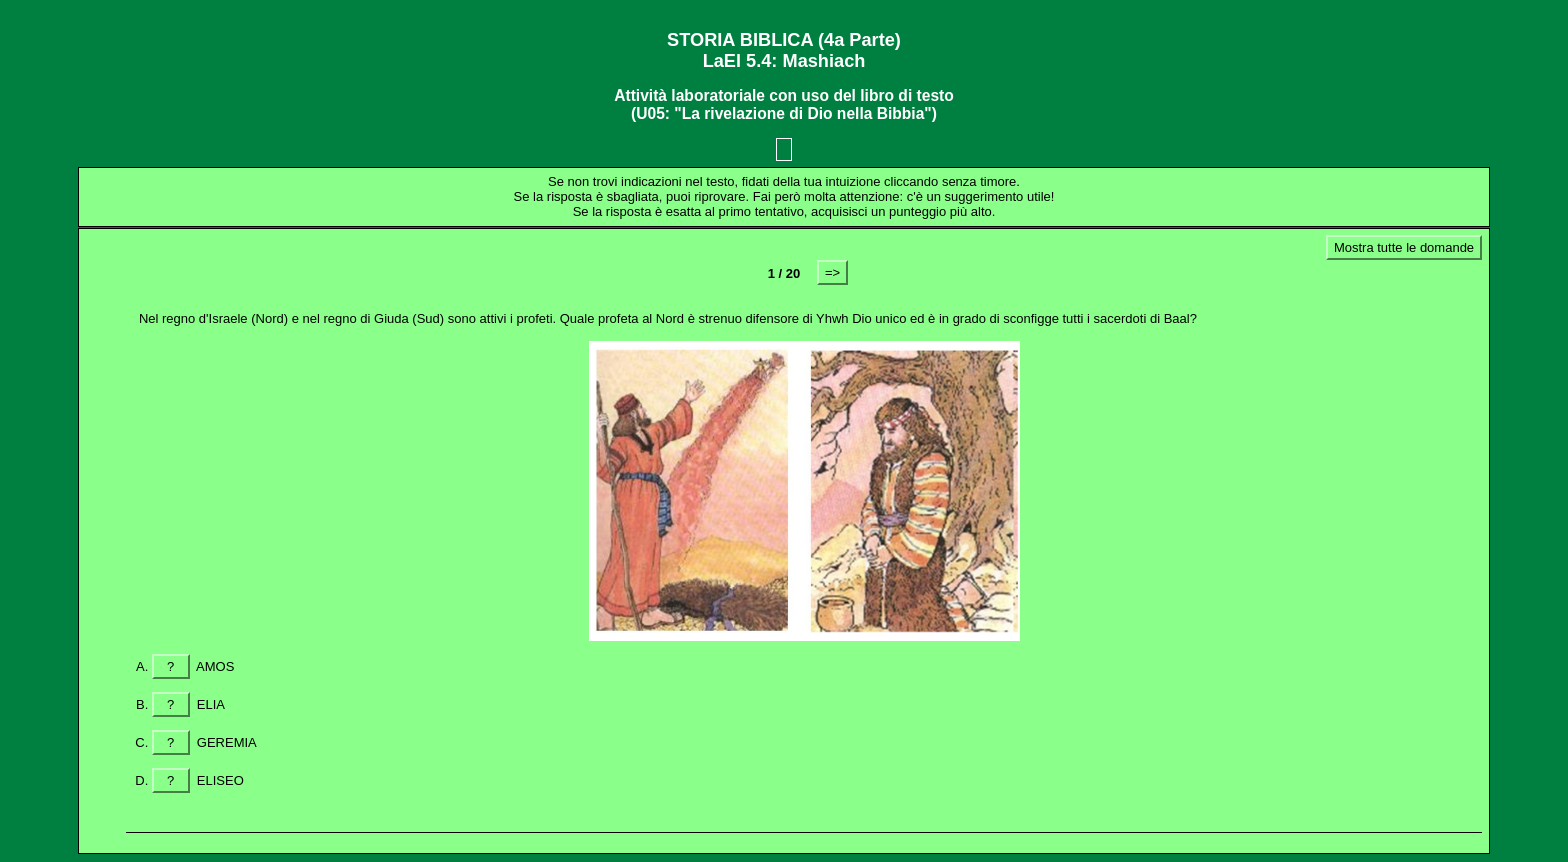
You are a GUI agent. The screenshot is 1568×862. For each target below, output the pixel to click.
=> (832, 272)
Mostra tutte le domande (1404, 247)
